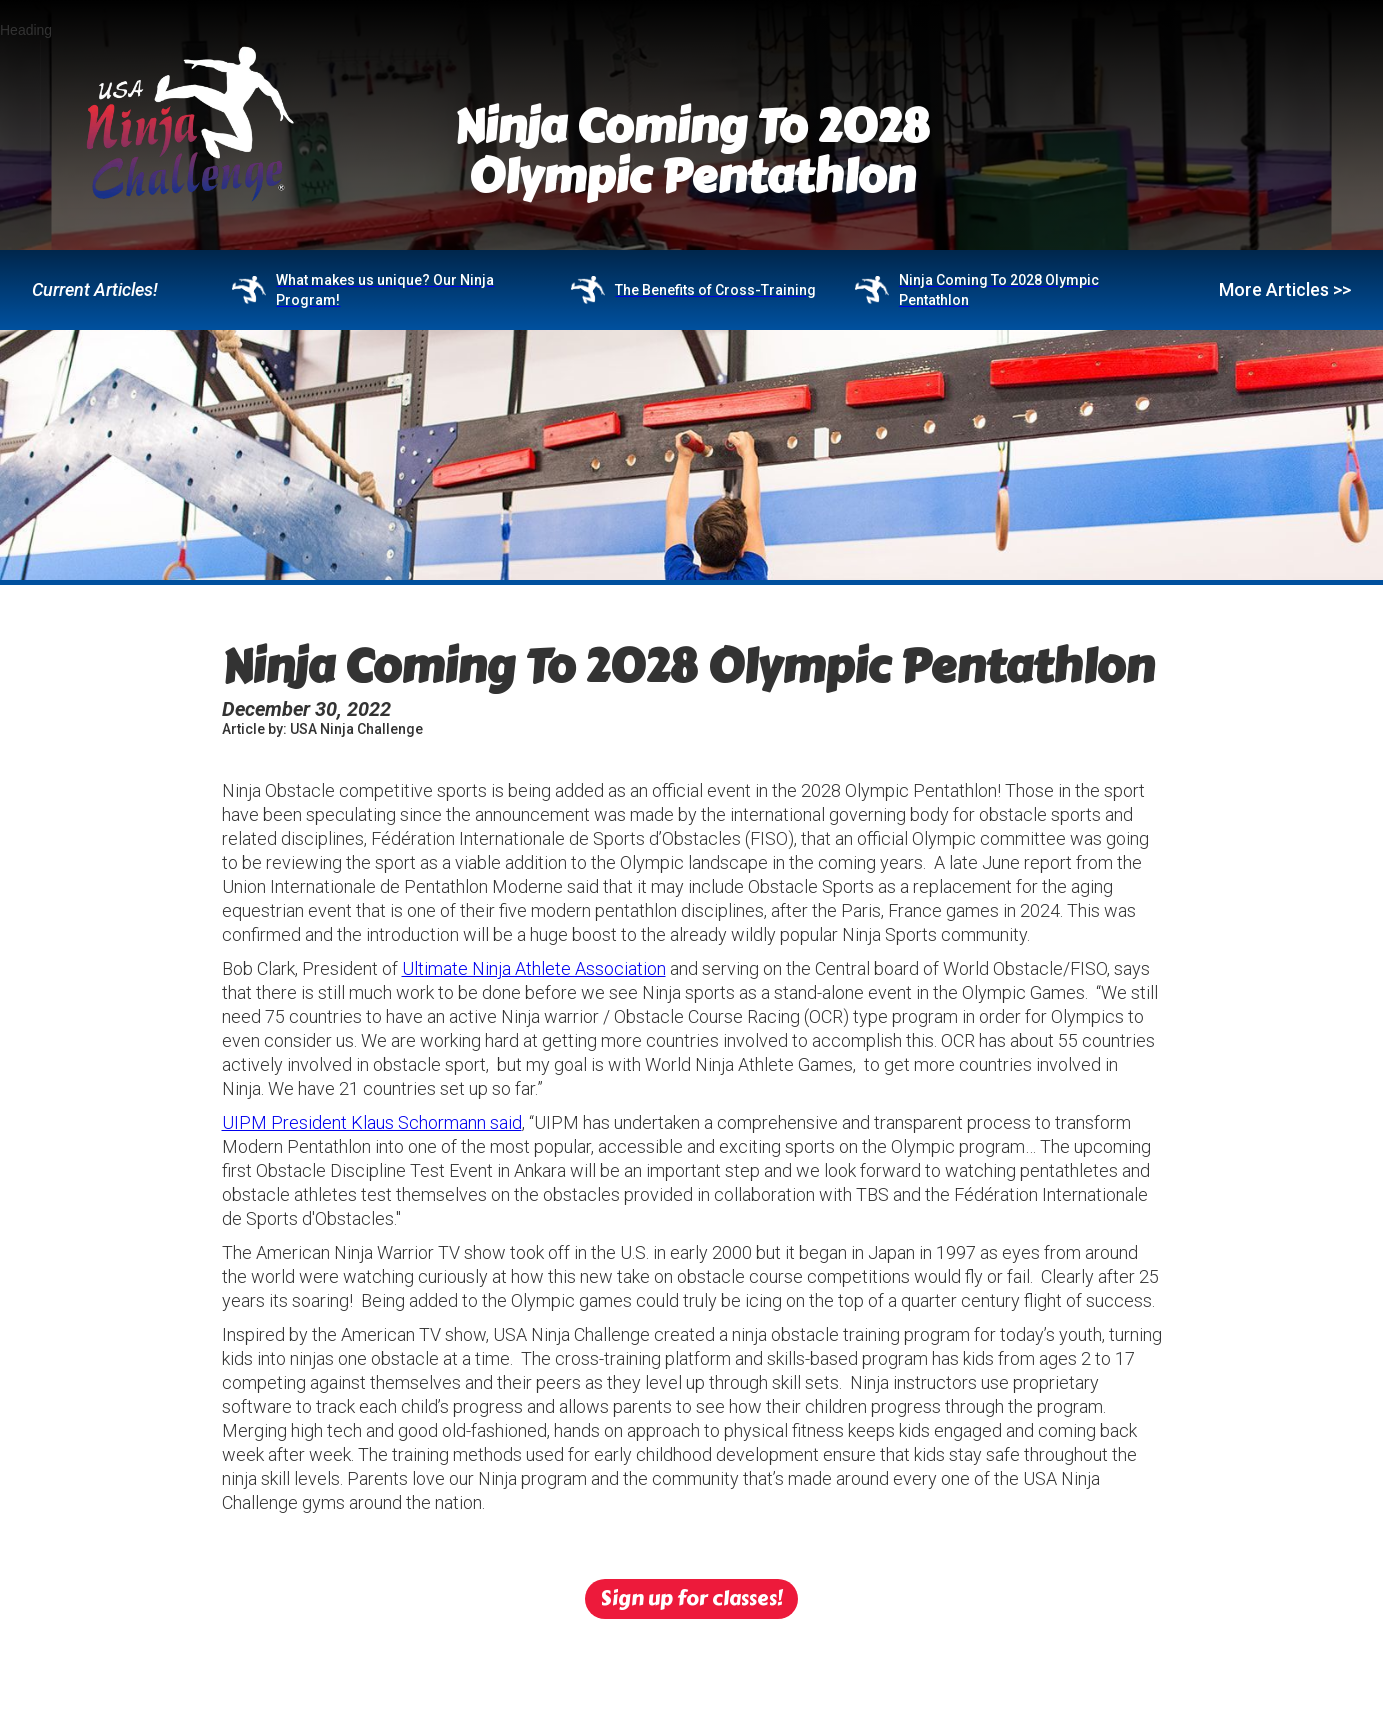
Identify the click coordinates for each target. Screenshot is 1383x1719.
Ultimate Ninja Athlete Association (534, 968)
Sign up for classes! (691, 1598)
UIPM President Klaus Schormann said (372, 1122)
